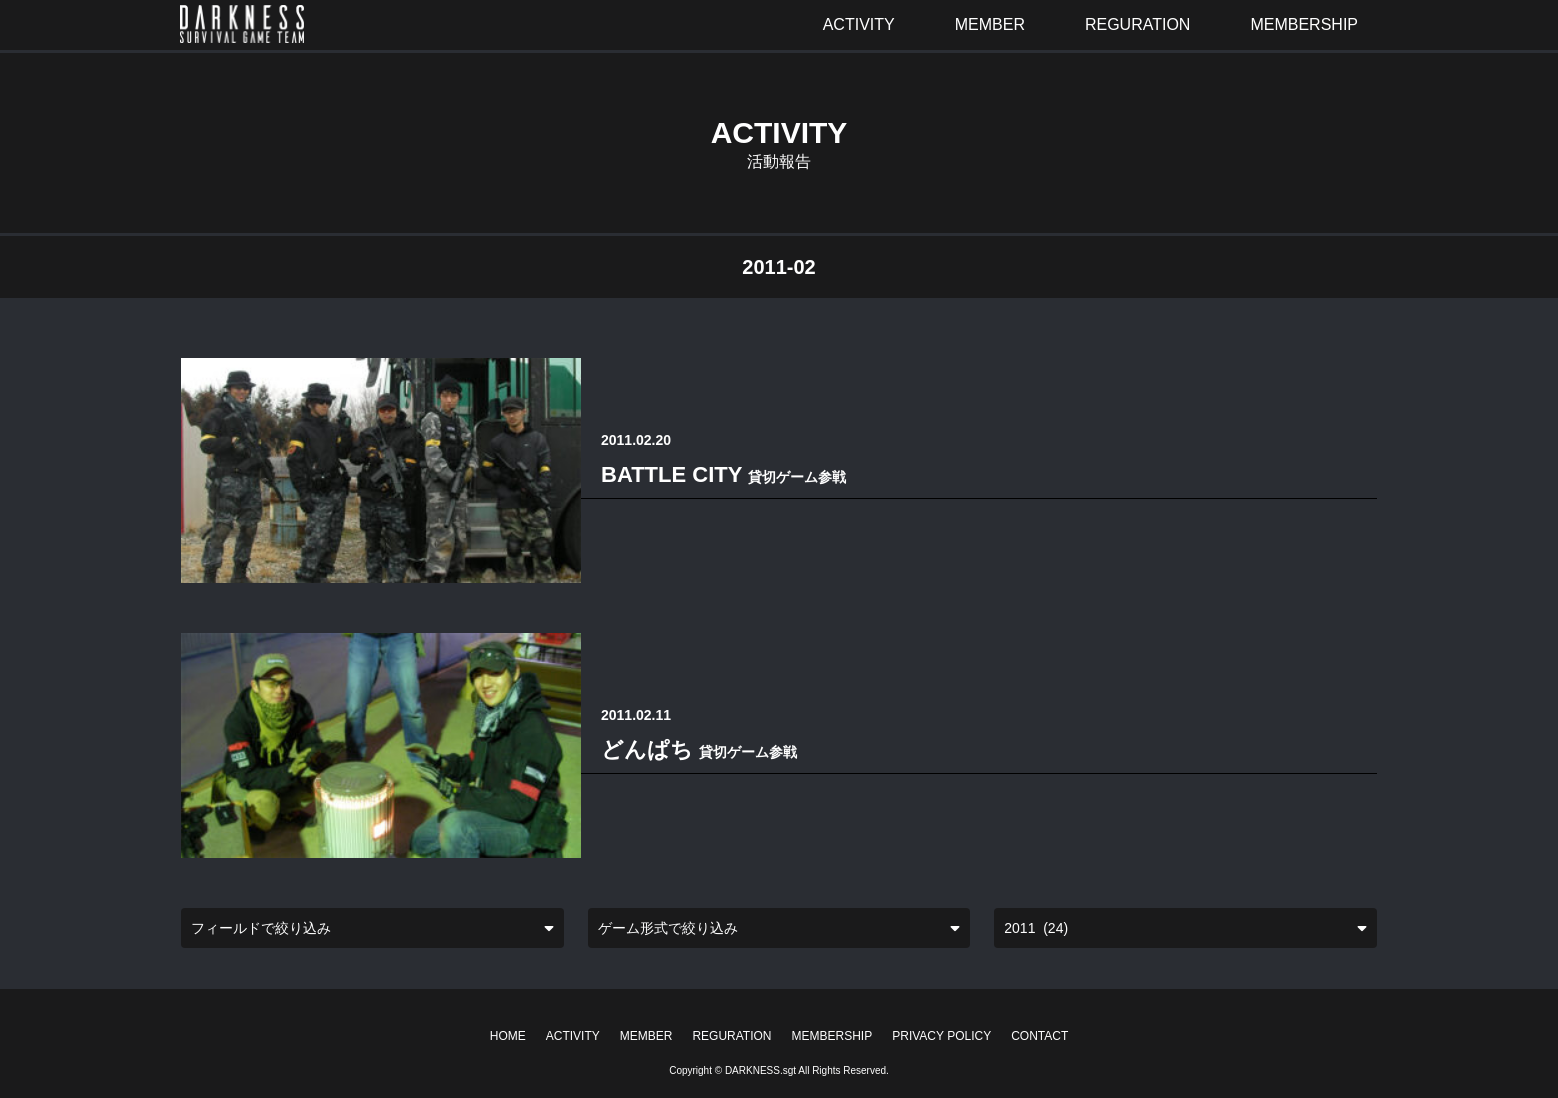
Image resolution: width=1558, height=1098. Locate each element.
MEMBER (646, 1036)
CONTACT (1039, 1036)
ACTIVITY (573, 1036)
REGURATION (731, 1036)
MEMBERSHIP (832, 1036)
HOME (508, 1036)
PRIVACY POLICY (941, 1036)
